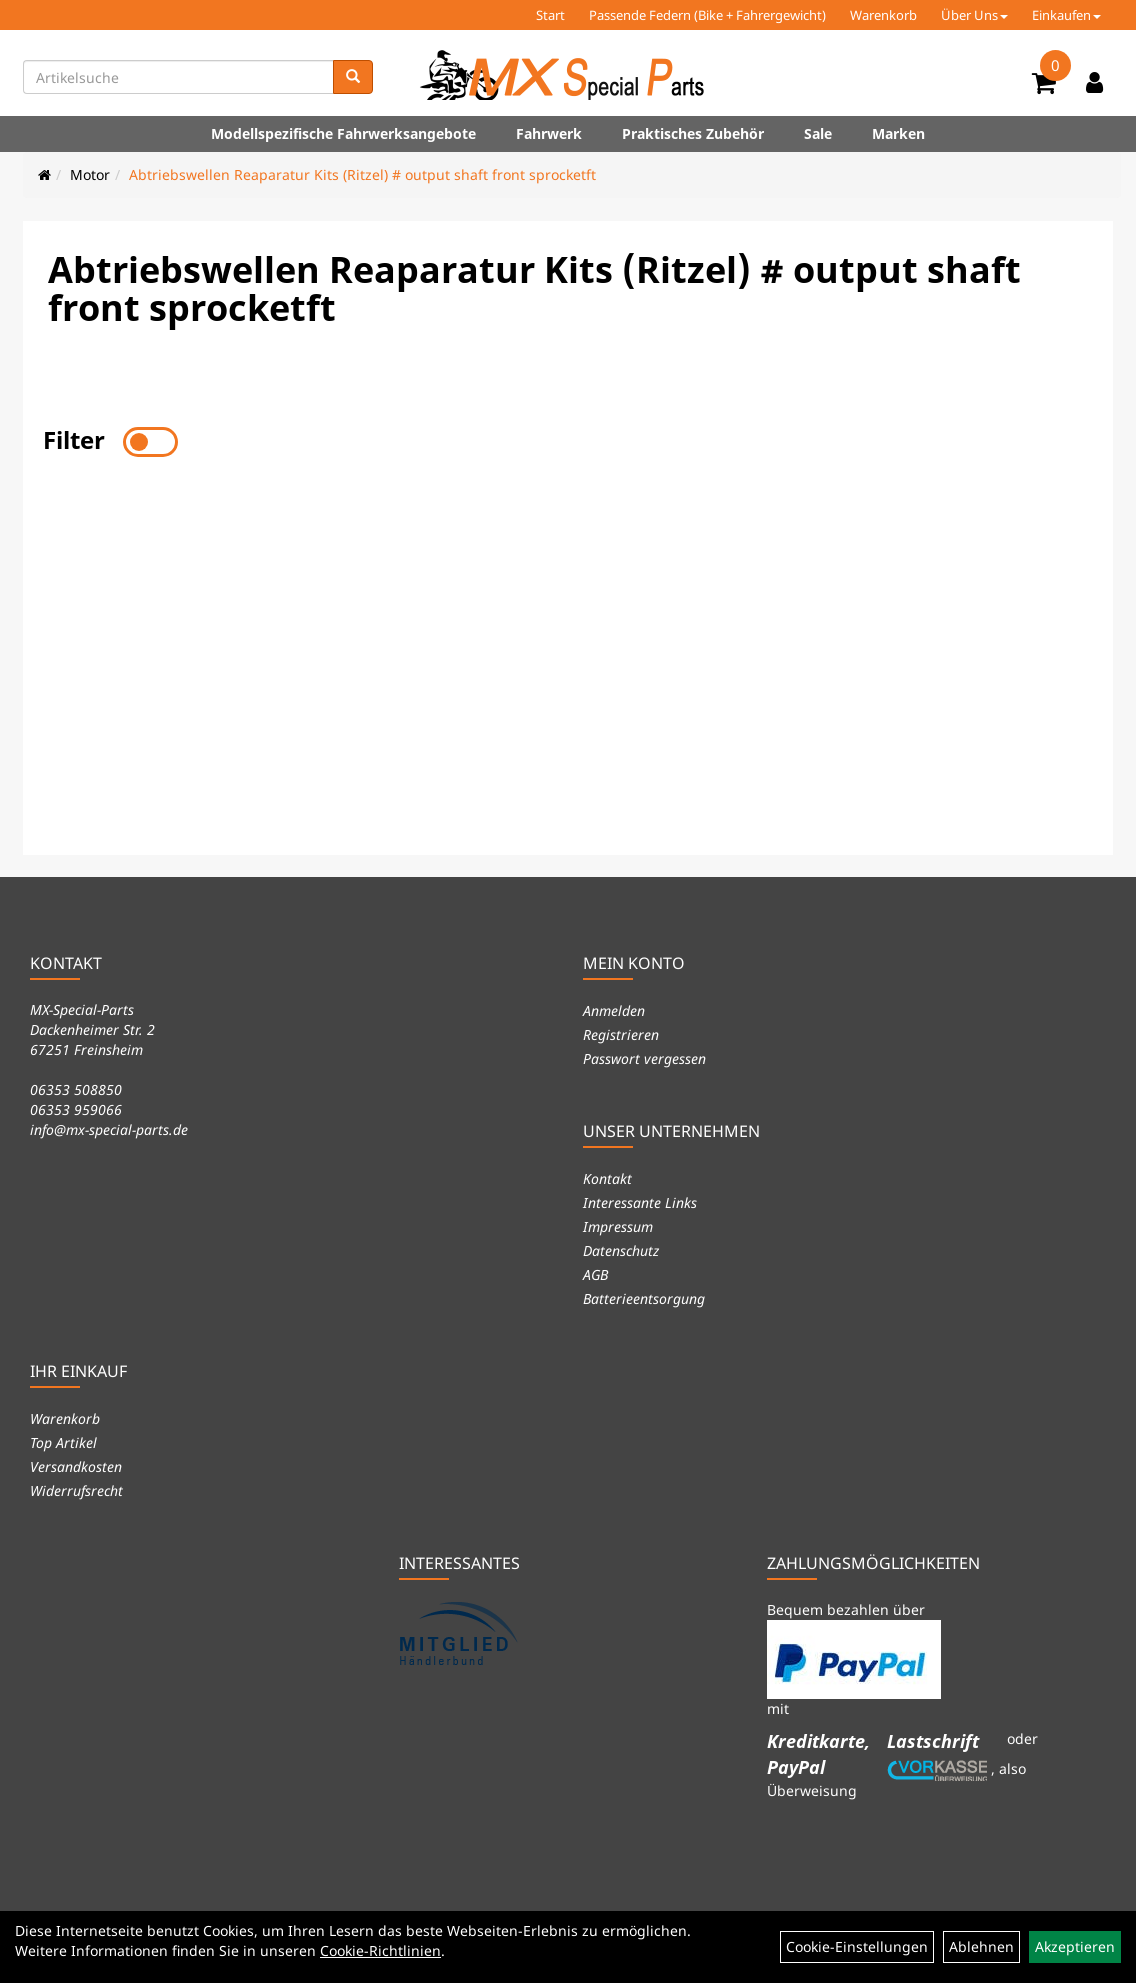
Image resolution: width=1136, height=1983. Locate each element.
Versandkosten (76, 1466)
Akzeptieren (1075, 1946)
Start (550, 15)
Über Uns (974, 15)
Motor (90, 174)
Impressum (618, 1226)
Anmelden (614, 1010)
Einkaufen (1066, 15)
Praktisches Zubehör (693, 133)
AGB (595, 1274)
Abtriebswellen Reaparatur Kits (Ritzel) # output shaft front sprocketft (362, 174)
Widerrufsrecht (76, 1490)
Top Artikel (63, 1442)
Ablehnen (981, 1946)
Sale (818, 133)
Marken (898, 133)
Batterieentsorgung (644, 1298)
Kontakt (607, 1178)
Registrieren (621, 1034)
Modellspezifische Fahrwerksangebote (343, 133)
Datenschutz (621, 1250)
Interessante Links (640, 1202)
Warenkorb (883, 15)
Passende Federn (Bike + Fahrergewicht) (707, 15)
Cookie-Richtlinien (380, 1950)
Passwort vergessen (644, 1058)
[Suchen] (353, 77)
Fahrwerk (549, 133)
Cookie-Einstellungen (857, 1946)
